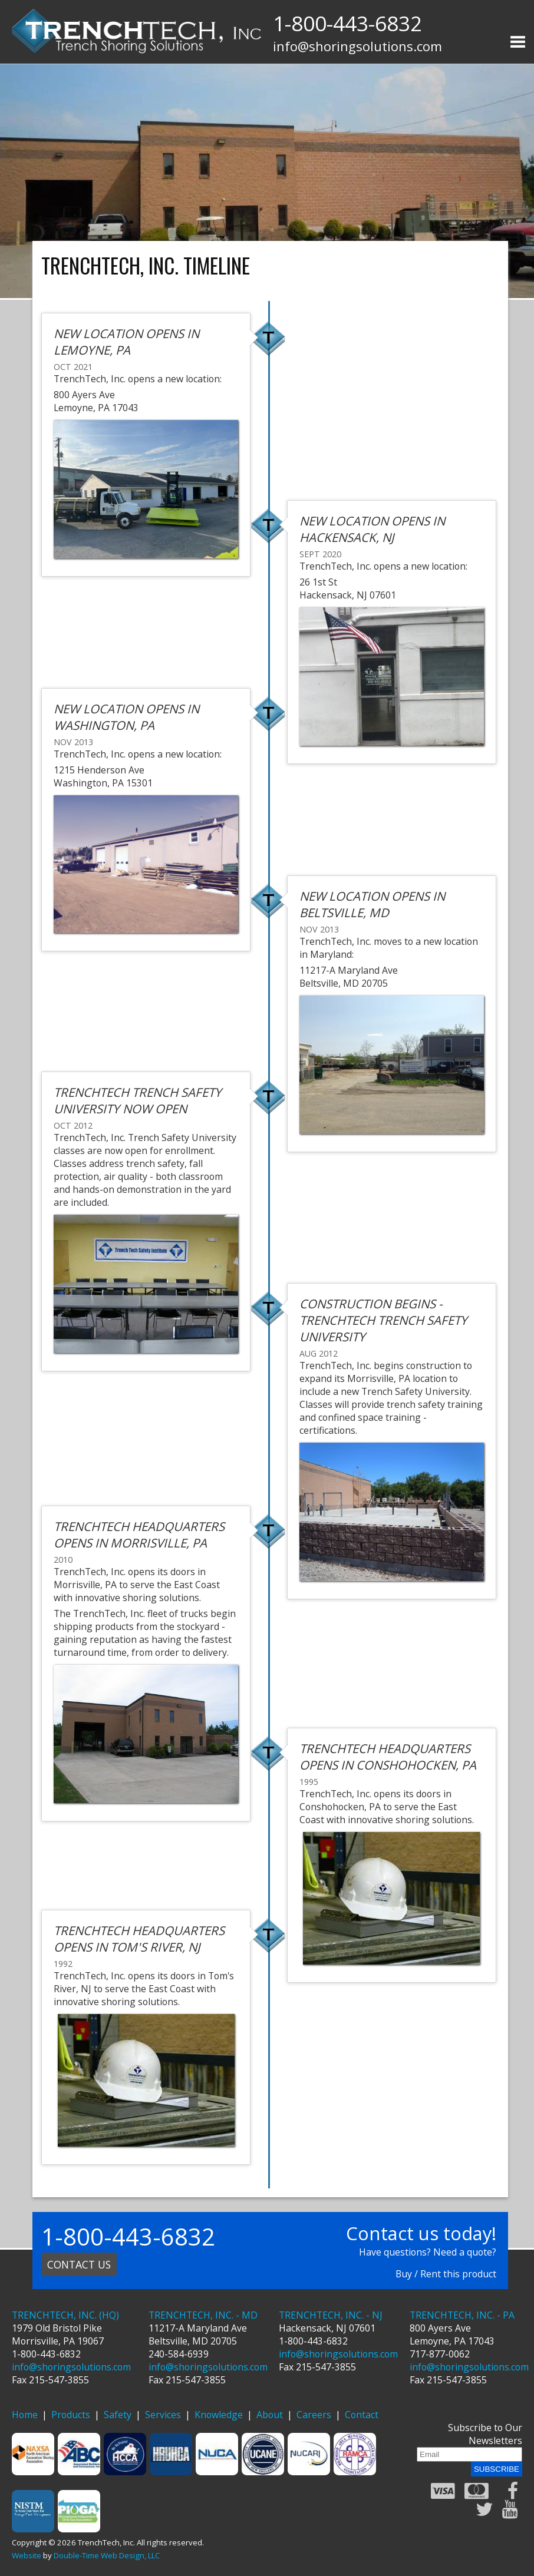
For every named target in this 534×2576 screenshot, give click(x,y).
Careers (313, 2414)
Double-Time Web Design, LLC (107, 2555)
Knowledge (219, 2414)
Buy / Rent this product (445, 2273)
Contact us (79, 2264)
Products (70, 2414)
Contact (361, 2414)
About (269, 2414)
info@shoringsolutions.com (357, 46)
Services (163, 2414)
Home (25, 2414)
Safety (117, 2414)
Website (26, 2555)
